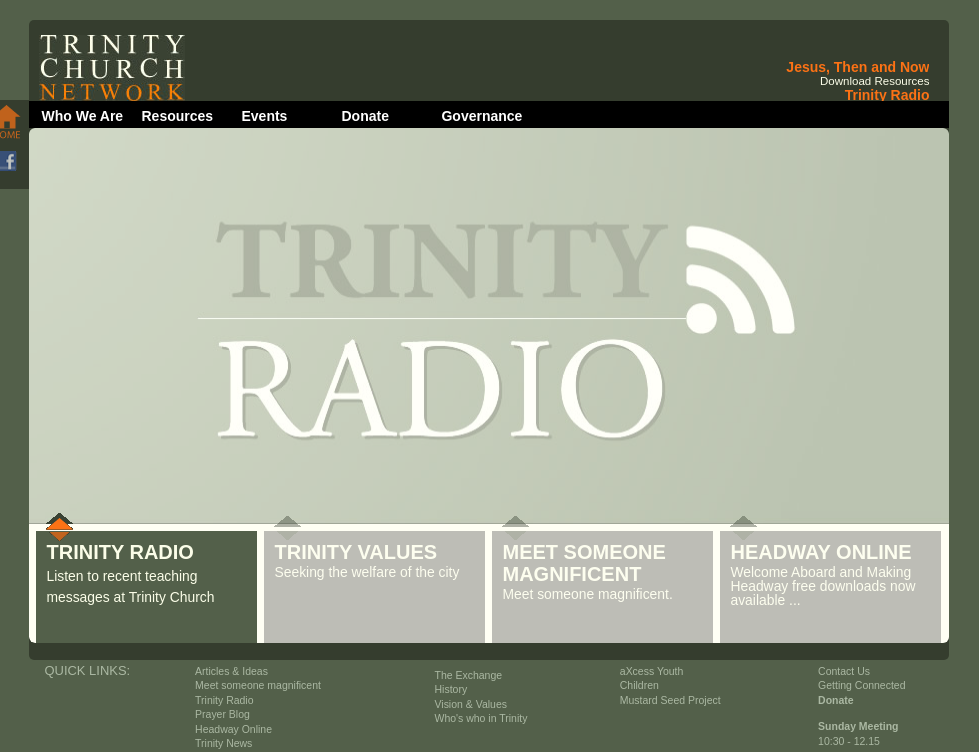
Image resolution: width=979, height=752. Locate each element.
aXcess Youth (652, 671)
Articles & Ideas (231, 671)
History (451, 689)
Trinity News (223, 743)
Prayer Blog (222, 714)
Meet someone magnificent (258, 685)
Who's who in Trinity (481, 718)
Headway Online (233, 729)
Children (639, 685)
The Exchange (469, 675)
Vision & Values (471, 704)
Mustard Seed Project (670, 700)
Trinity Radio (224, 700)
